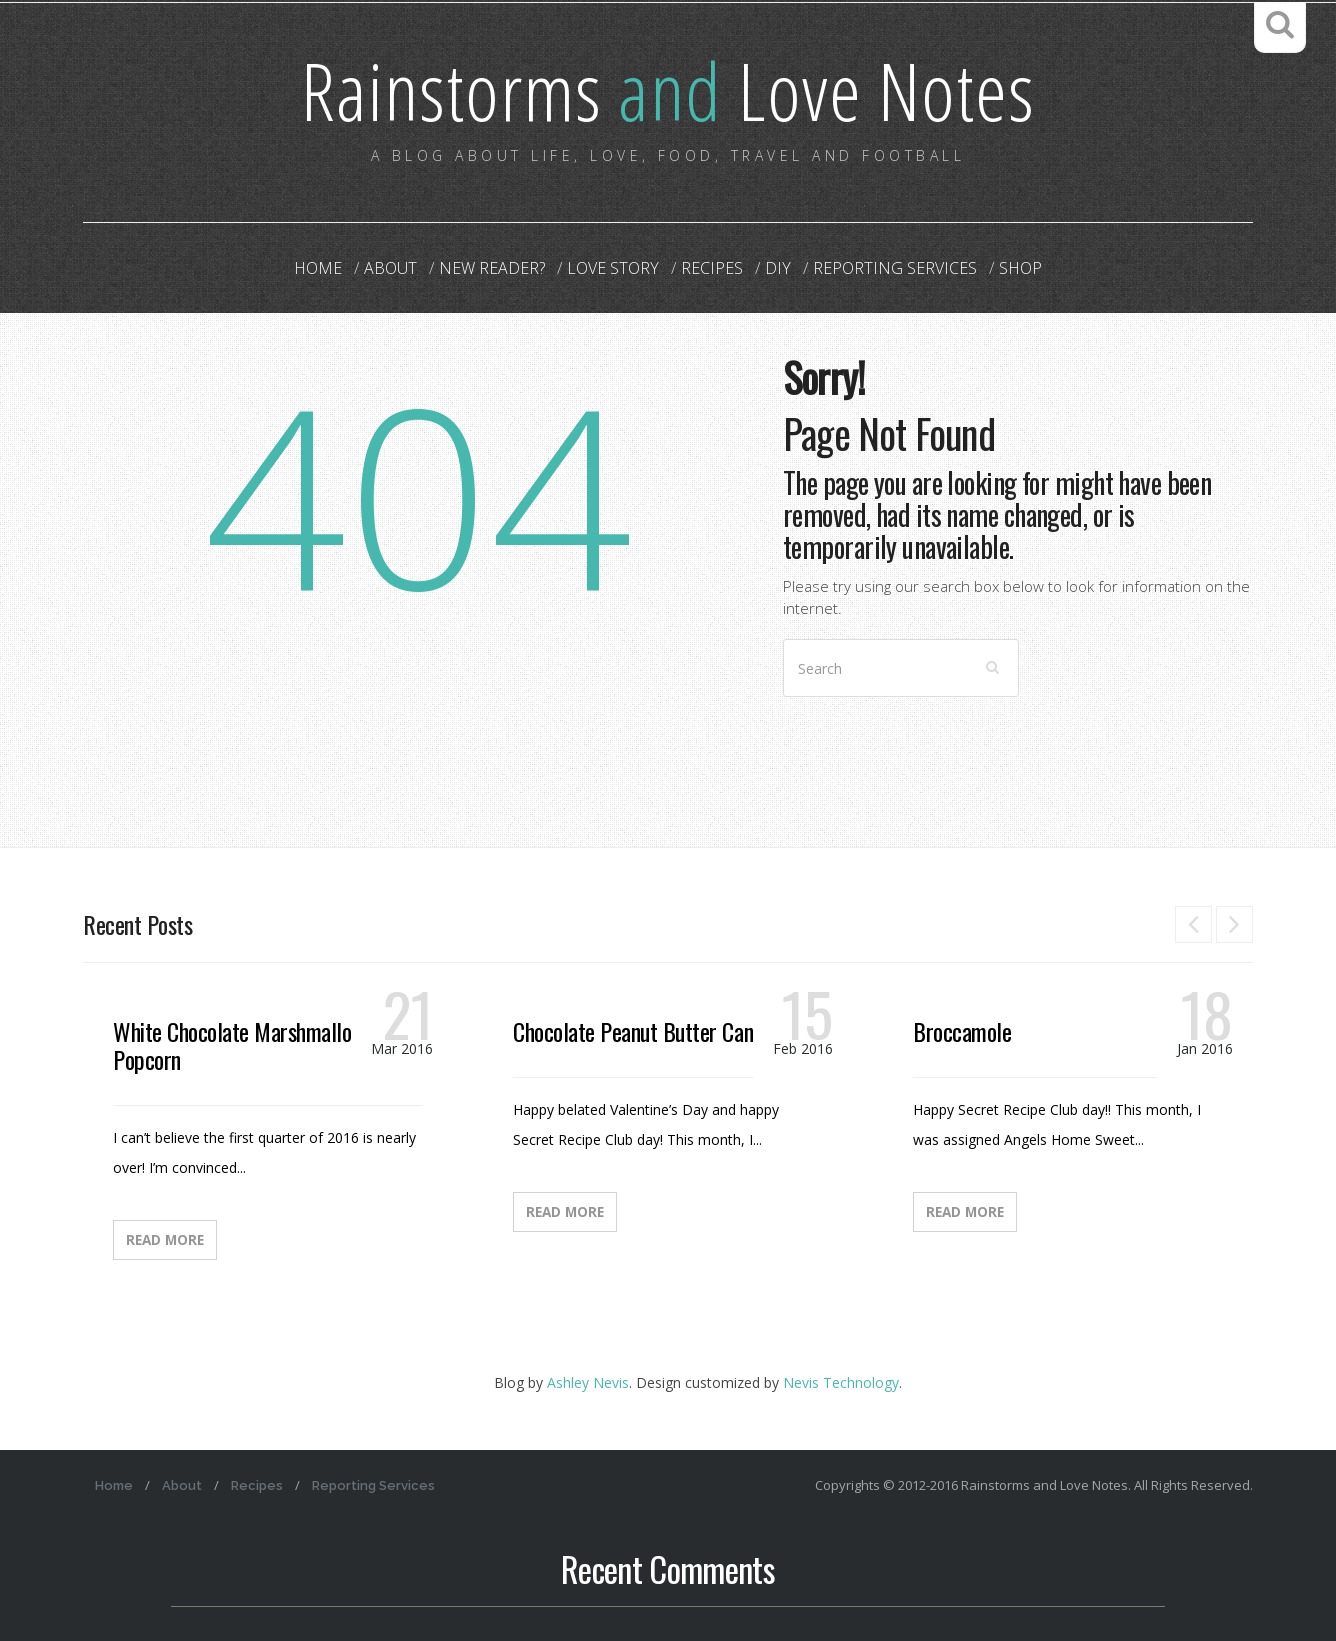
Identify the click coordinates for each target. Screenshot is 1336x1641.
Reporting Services (895, 268)
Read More (165, 1240)
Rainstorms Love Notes (668, 89)
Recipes (712, 268)
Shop (1020, 268)
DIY (778, 268)
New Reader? (492, 268)
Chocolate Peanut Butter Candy (642, 1031)
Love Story (613, 268)
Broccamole (962, 1031)
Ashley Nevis (588, 1382)
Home (318, 268)
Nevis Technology (841, 1382)
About (390, 268)
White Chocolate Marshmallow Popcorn (239, 1045)
